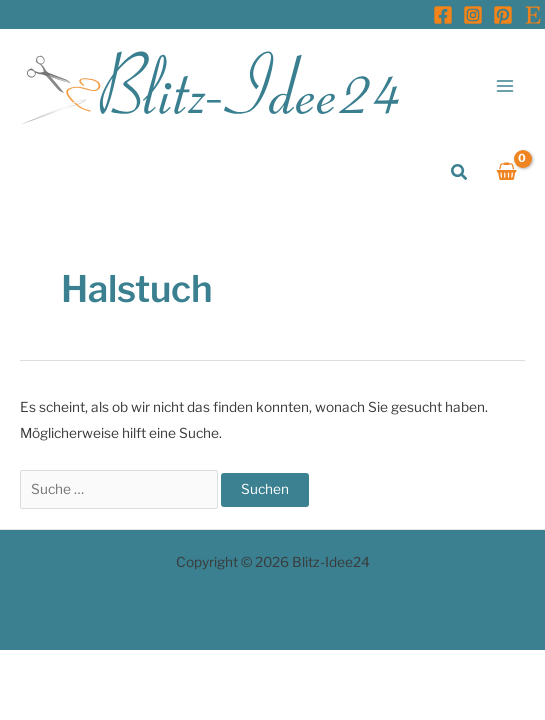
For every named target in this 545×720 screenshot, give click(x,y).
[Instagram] (473, 15)
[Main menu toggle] (505, 85)
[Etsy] (533, 15)
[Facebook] (443, 15)
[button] (460, 172)
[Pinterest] (503, 15)
